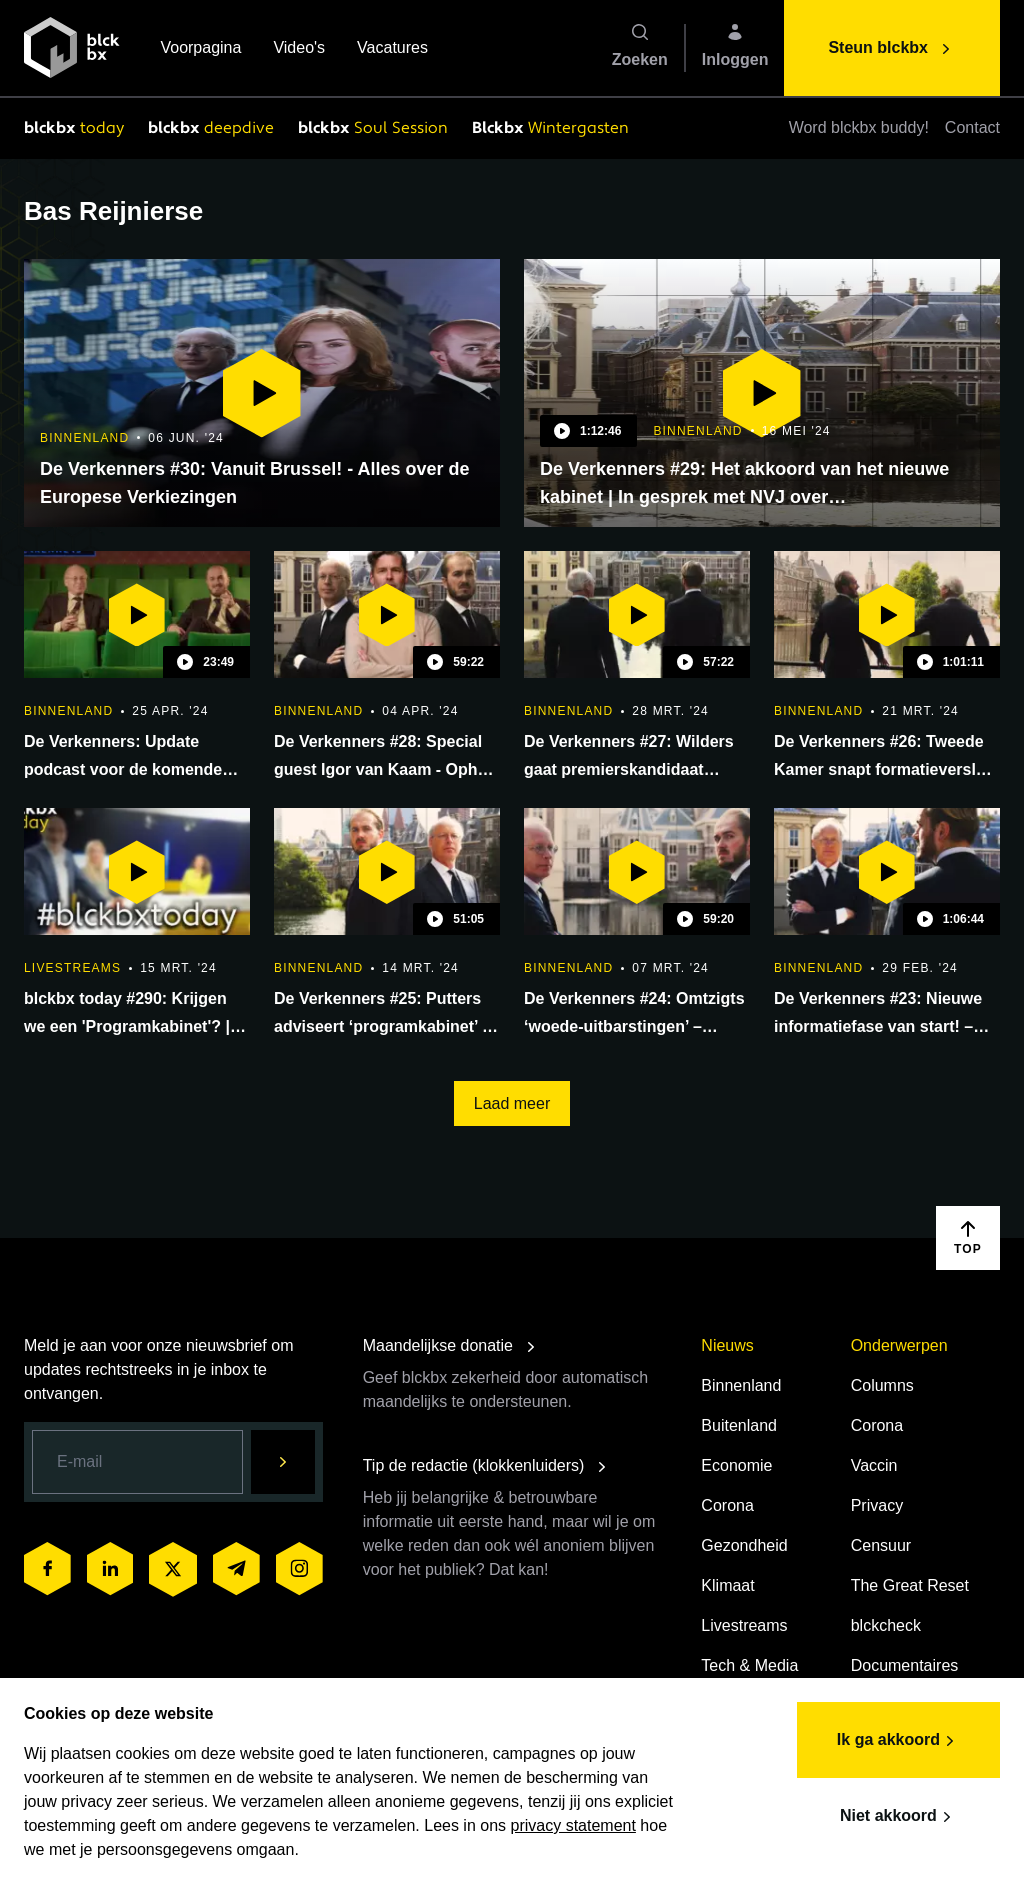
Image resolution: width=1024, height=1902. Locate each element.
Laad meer (512, 1103)
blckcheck (886, 1625)
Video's (299, 49)
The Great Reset (910, 1585)
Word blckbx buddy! (859, 127)
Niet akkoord (898, 1817)
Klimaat (727, 1585)
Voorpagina (200, 49)
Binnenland (741, 1385)
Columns (882, 1385)
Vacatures (392, 49)
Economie (736, 1465)
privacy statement (573, 1825)
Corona (727, 1505)
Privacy (877, 1505)
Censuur (881, 1545)
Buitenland (739, 1425)
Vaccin (874, 1465)
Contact (972, 127)
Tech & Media (749, 1665)
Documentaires (905, 1665)
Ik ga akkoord (898, 1741)
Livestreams (744, 1625)
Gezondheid (744, 1545)
